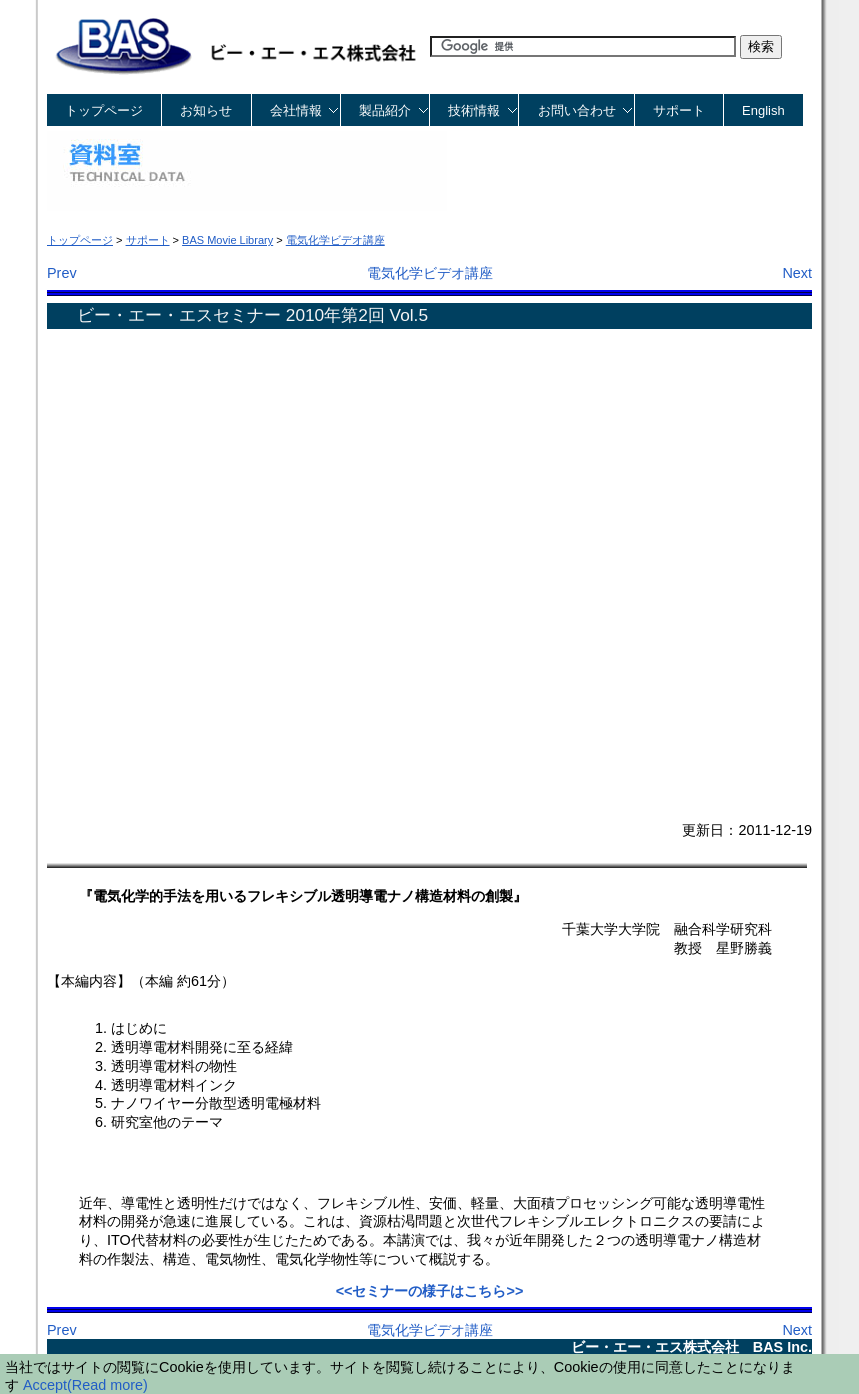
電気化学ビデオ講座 (430, 273)
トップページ (104, 110)
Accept (45, 1385)
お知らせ (206, 110)
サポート (679, 110)
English (763, 110)
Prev (62, 273)
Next (797, 273)
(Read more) (107, 1385)
